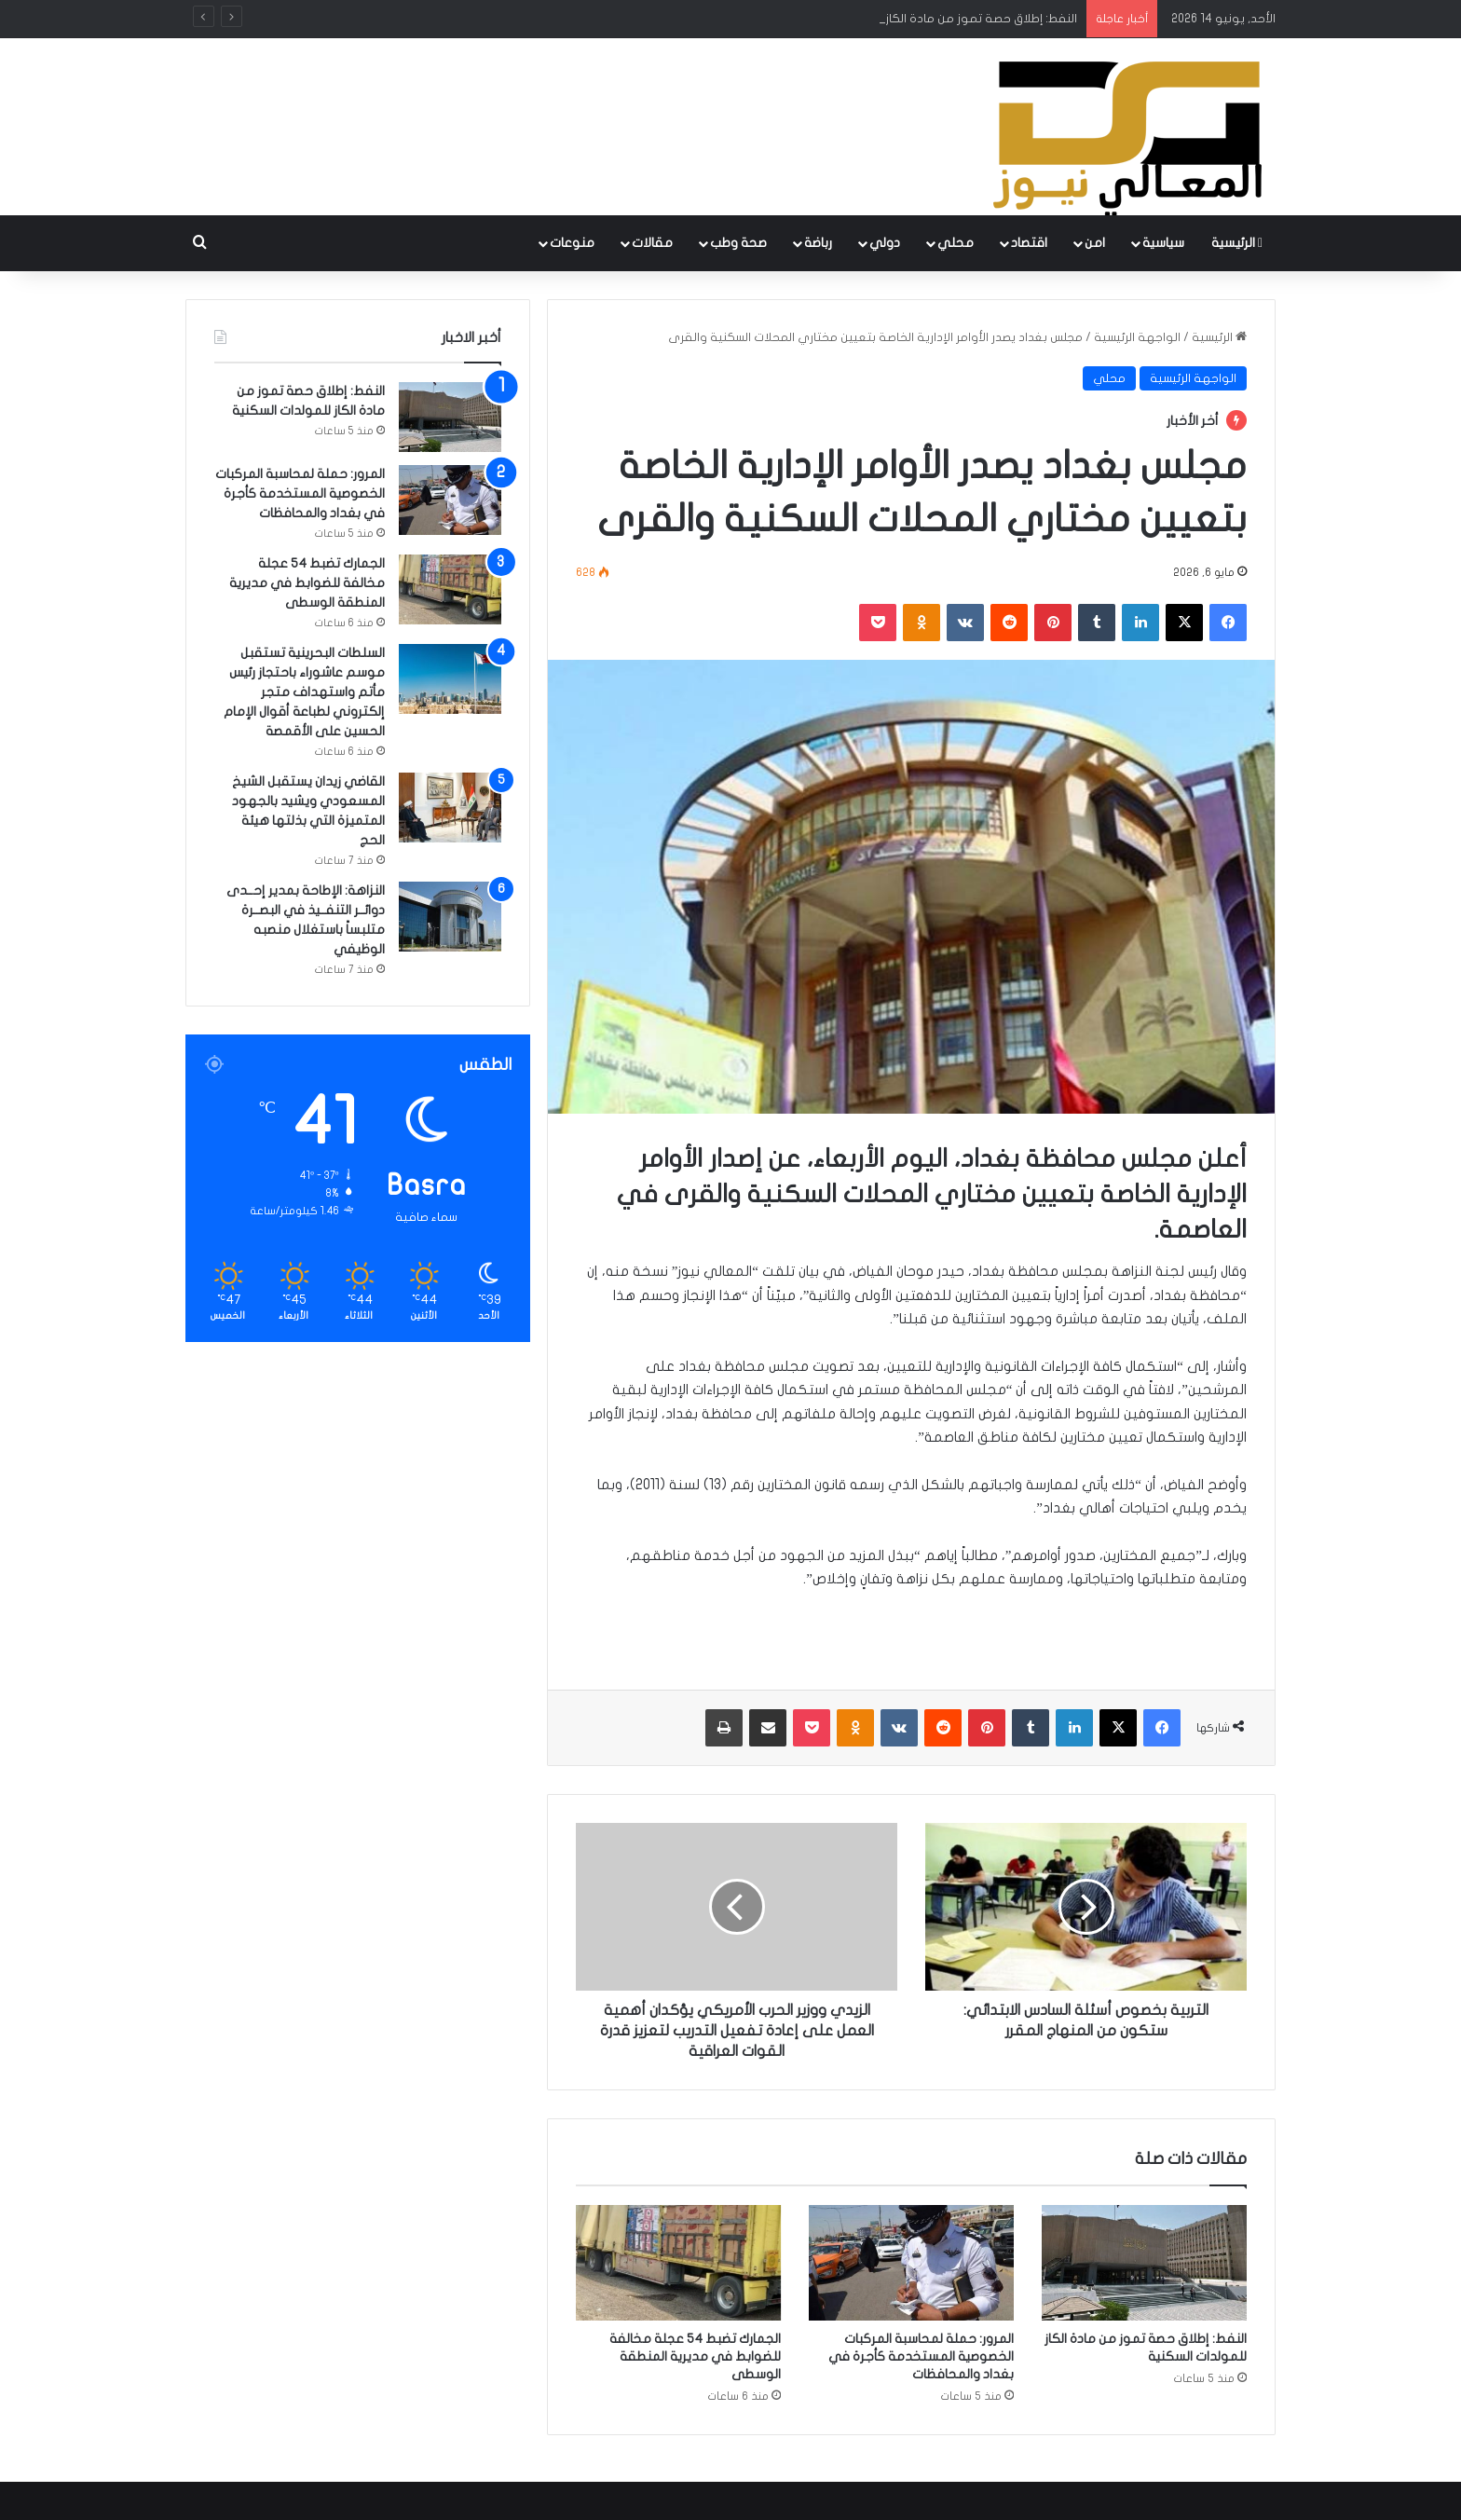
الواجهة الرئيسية (1137, 337)
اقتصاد (1029, 243)
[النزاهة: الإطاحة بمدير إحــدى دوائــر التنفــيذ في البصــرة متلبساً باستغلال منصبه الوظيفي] (450, 917)
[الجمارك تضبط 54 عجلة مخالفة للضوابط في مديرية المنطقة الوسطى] (678, 2263)
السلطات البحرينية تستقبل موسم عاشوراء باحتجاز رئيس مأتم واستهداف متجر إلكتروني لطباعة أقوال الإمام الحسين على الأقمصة (304, 692)
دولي (884, 243)
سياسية (1163, 243)
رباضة (818, 243)
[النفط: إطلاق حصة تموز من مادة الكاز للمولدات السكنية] (1144, 2263)
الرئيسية (1237, 243)
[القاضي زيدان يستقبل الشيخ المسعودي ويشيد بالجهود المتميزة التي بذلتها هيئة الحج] (450, 807)
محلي (955, 243)
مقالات (652, 243)
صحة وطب (738, 243)
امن (1095, 243)
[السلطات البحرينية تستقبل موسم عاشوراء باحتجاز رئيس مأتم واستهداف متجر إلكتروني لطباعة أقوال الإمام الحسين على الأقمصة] (450, 679)
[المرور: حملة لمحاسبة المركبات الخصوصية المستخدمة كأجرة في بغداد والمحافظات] (911, 2263)
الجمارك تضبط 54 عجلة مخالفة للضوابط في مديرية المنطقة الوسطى (695, 2356)
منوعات (572, 243)
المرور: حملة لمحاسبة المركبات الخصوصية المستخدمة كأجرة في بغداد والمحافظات (921, 2356)
